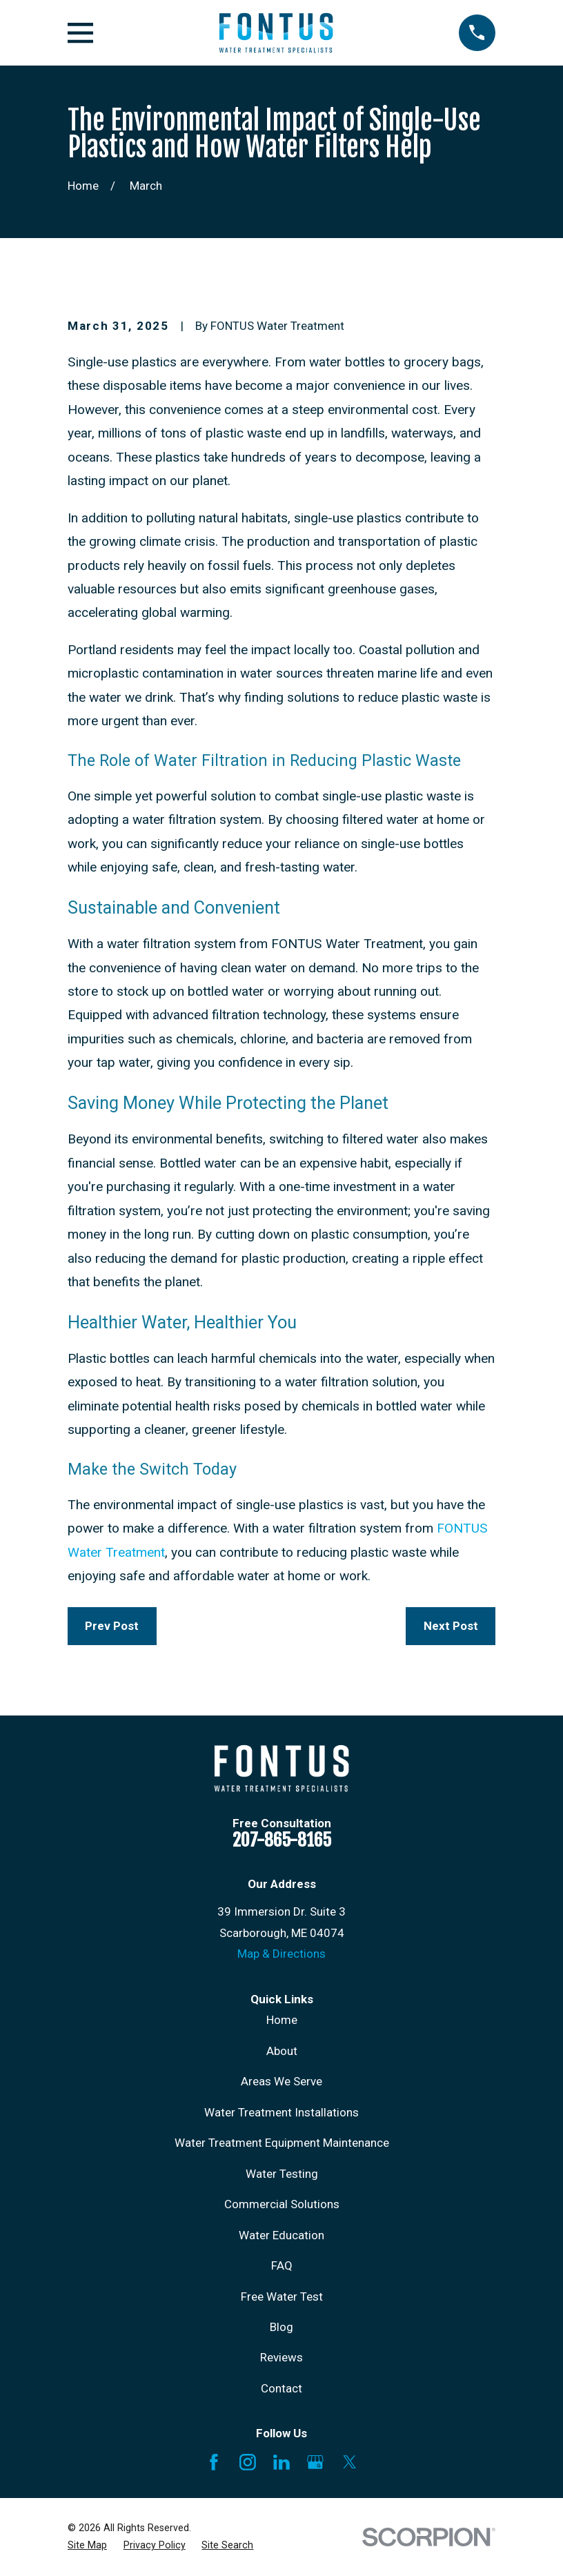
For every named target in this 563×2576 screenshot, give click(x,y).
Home (281, 2020)
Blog (281, 2327)
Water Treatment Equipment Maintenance (282, 2143)
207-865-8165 (282, 1840)
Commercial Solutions (281, 2204)
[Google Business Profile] (315, 2462)
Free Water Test (282, 2296)
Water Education (281, 2235)
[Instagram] (247, 2462)
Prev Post (112, 1626)
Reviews (281, 2357)
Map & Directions (281, 1953)
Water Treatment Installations (281, 2112)
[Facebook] (214, 2462)
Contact (281, 2388)
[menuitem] (87, 2546)
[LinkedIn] (281, 2462)
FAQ (282, 2265)
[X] (350, 2462)
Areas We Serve (281, 2081)
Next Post (451, 1626)
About (281, 2051)
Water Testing (282, 2174)
